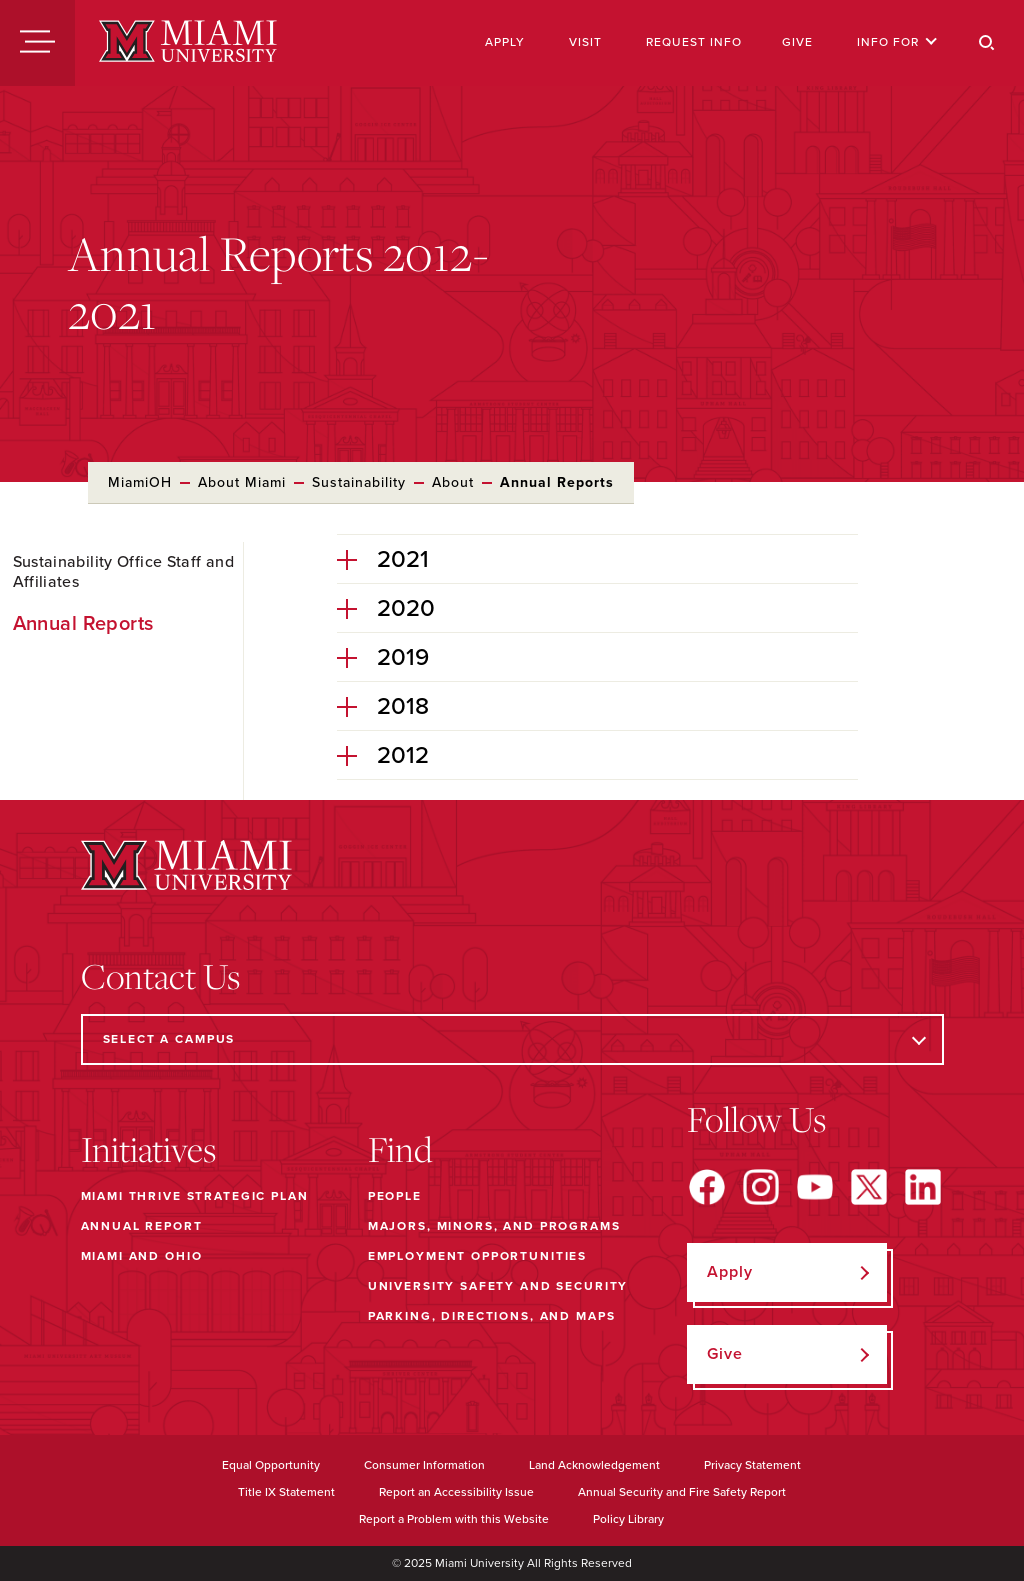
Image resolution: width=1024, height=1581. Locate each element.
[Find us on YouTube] (815, 1187)
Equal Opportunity (271, 1465)
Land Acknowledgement (594, 1465)
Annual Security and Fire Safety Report (682, 1492)
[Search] (987, 43)
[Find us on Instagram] (761, 1187)
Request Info (694, 42)
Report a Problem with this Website (454, 1519)
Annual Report (142, 1226)
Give (797, 42)
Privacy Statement (752, 1465)
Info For (897, 42)
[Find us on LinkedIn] (923, 1187)
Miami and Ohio (142, 1256)
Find (400, 1149)
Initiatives (148, 1149)
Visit (585, 42)
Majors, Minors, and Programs (494, 1226)
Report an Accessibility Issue (456, 1492)
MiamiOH (140, 482)
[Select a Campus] (512, 1039)
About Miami (242, 482)
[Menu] (37, 43)
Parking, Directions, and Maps (492, 1316)
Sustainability (359, 482)
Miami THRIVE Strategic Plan (195, 1196)
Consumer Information (424, 1465)
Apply (505, 42)
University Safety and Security (498, 1286)
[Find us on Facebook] (707, 1187)
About (453, 482)
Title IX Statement (286, 1492)
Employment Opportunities (477, 1256)
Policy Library (628, 1519)
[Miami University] (188, 43)
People (395, 1196)
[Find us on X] (869, 1187)
